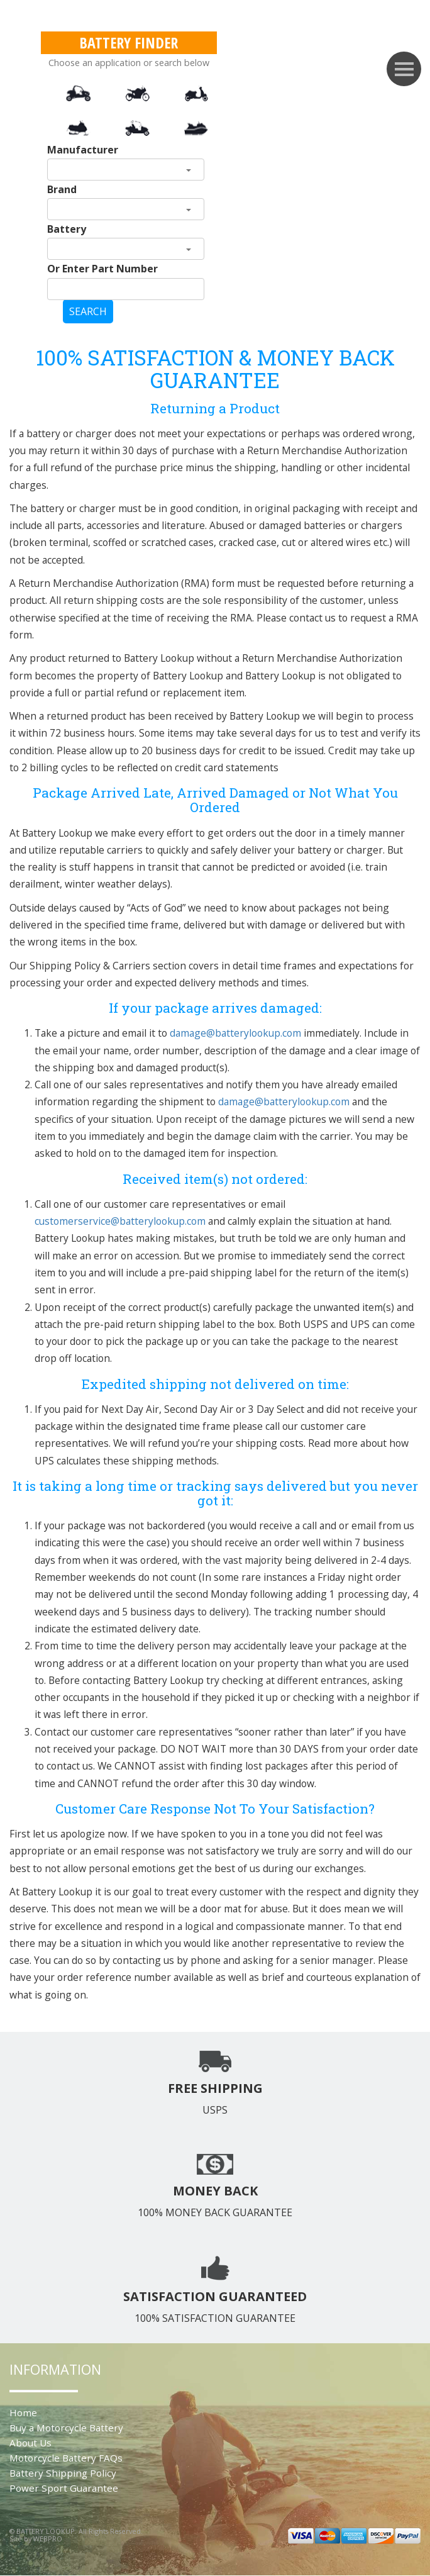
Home (23, 2412)
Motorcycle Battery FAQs (66, 2457)
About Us (30, 2442)
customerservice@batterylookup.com (120, 1221)
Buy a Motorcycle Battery (66, 2427)
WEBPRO (47, 2538)
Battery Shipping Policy (62, 2473)
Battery (66, 229)
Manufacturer (82, 150)
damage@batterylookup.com (235, 1033)
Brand (62, 189)
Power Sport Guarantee (63, 2488)
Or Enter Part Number (102, 269)
